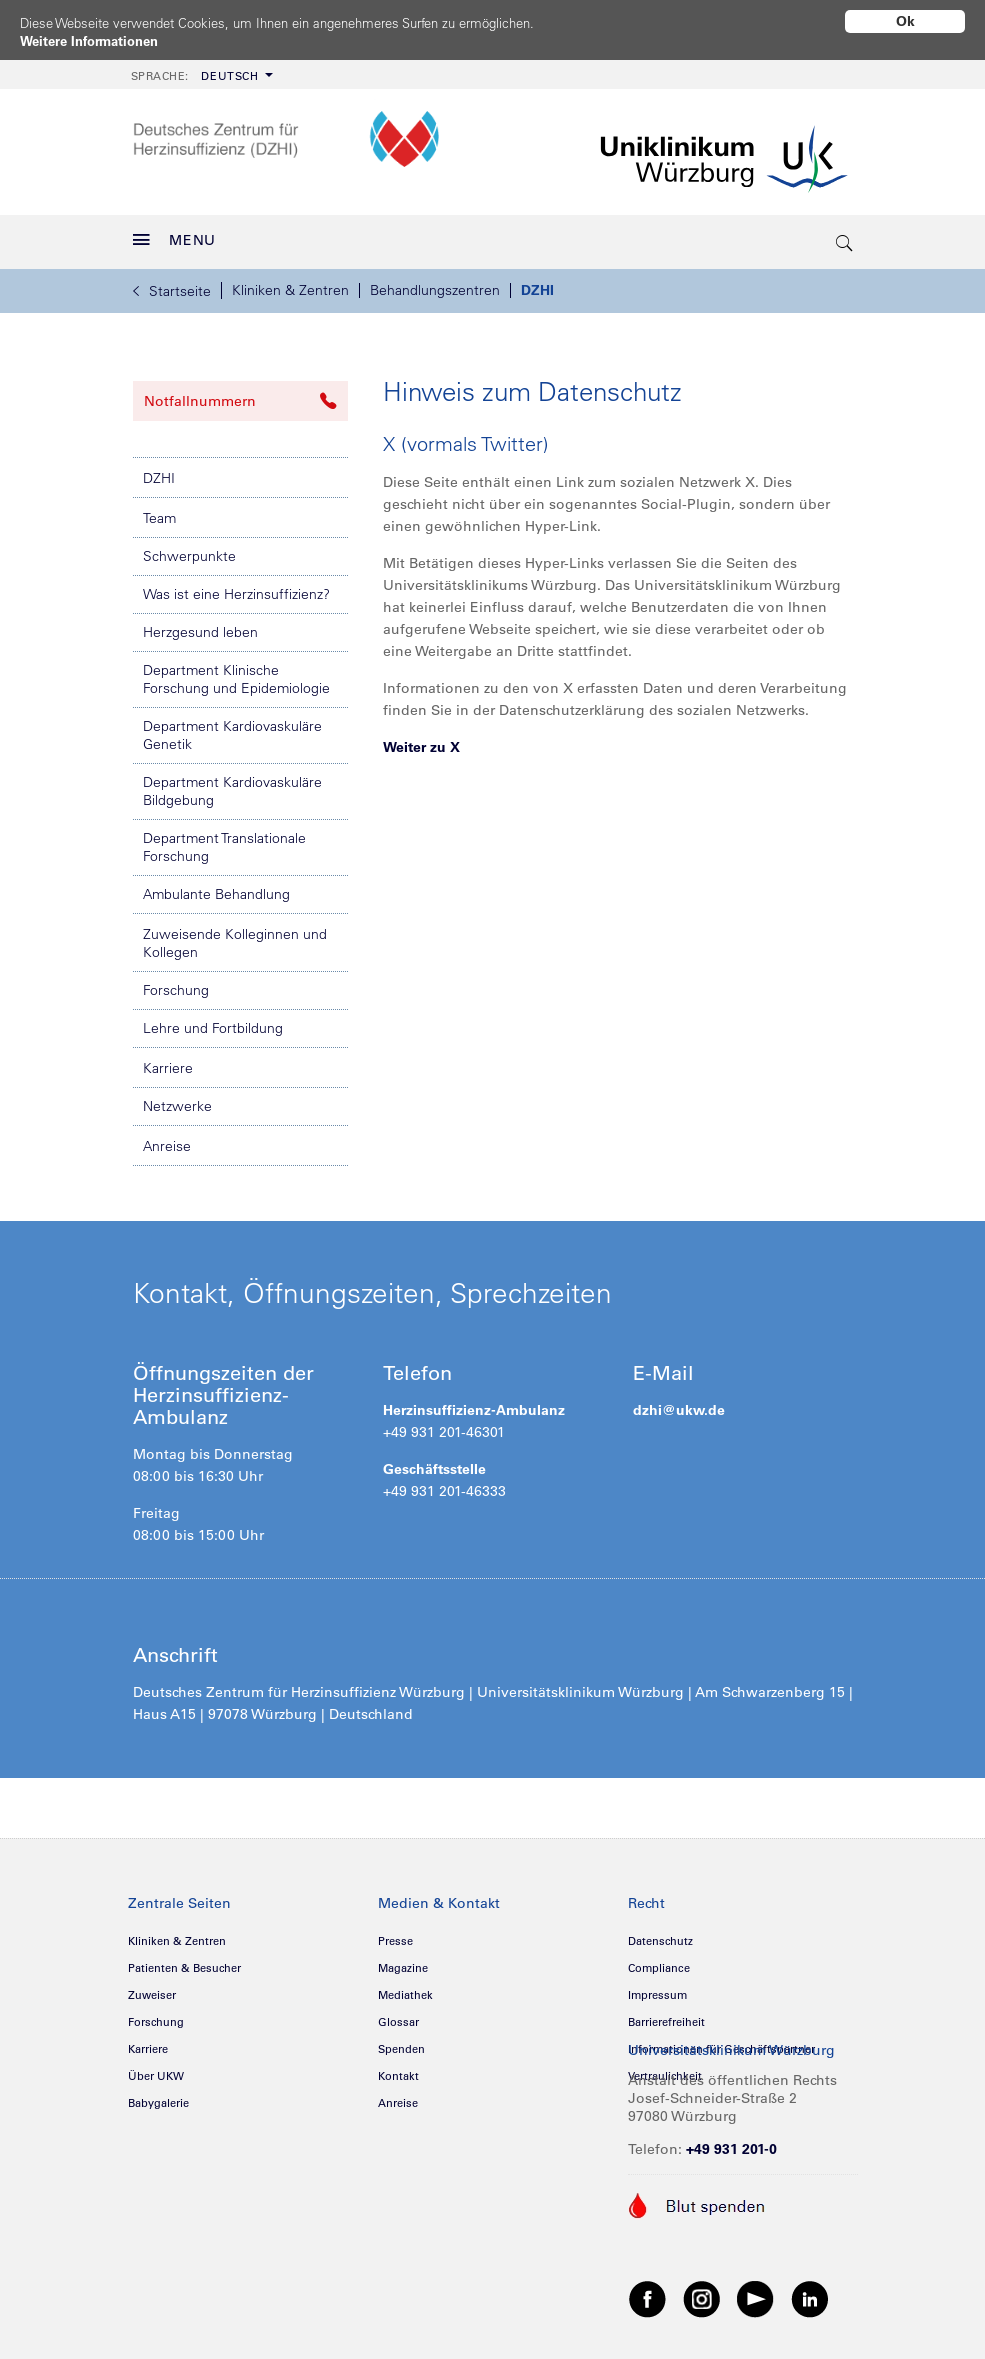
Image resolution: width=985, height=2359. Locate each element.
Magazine (403, 1961)
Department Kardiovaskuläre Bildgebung (232, 784)
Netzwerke (177, 1099)
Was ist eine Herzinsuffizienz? (236, 587)
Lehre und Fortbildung (213, 1021)
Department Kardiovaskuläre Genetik (232, 728)
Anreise (167, 1139)
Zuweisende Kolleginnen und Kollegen (235, 936)
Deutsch (195, 69)
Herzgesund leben (200, 625)
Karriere (168, 1061)
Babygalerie (158, 2096)
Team (159, 511)
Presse (395, 1934)
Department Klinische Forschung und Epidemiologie (236, 672)
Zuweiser (152, 1988)
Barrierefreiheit (666, 2015)
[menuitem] (200, 67)
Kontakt (398, 2069)
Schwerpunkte (189, 549)
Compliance (659, 1961)
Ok (905, 21)
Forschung (176, 983)
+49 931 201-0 (731, 2142)
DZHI (537, 283)
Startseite (172, 284)
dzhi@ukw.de (679, 1403)
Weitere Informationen (95, 41)
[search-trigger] (846, 235)
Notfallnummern (240, 394)
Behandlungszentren (435, 283)
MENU (175, 233)
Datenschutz (660, 1934)
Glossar (398, 2015)
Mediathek (405, 1988)
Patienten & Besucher (184, 1961)
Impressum (657, 1988)
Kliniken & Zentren (290, 283)
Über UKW (156, 2069)
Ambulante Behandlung (216, 887)
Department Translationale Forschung (224, 840)
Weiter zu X (421, 740)
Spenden (401, 2042)
